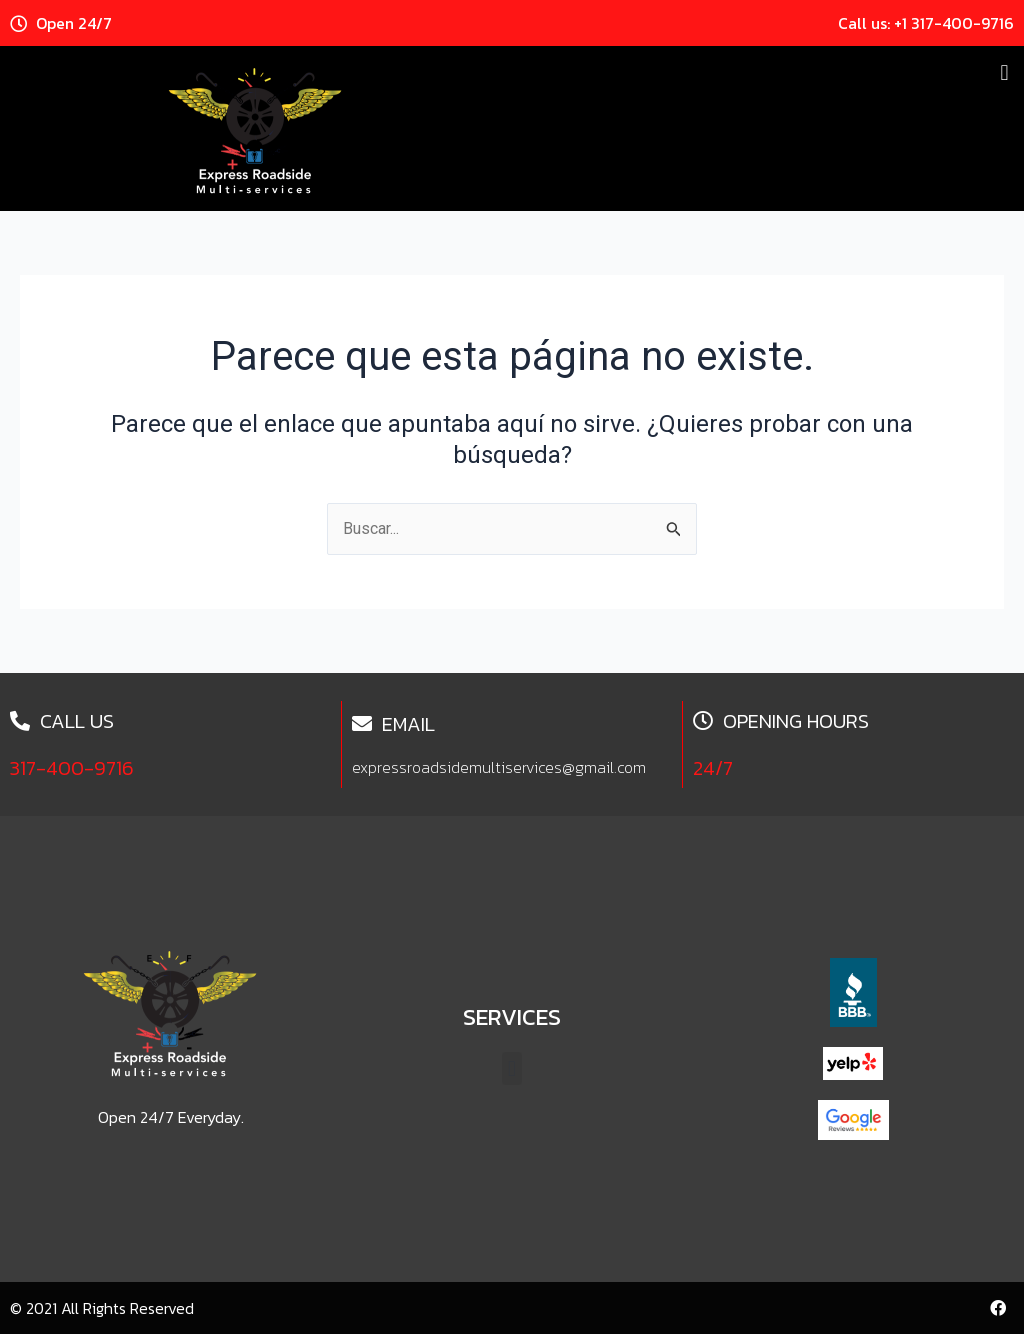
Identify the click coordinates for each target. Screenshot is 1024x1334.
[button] (1004, 72)
